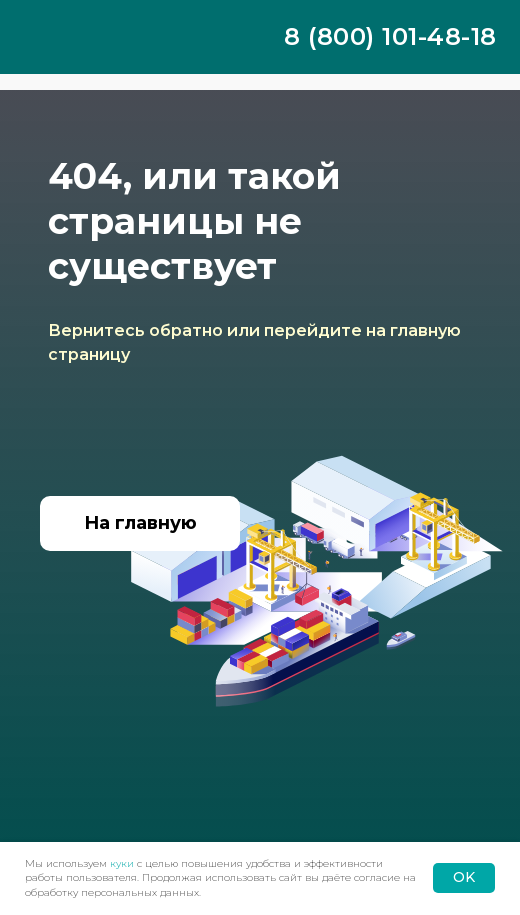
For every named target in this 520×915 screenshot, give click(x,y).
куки (122, 863)
